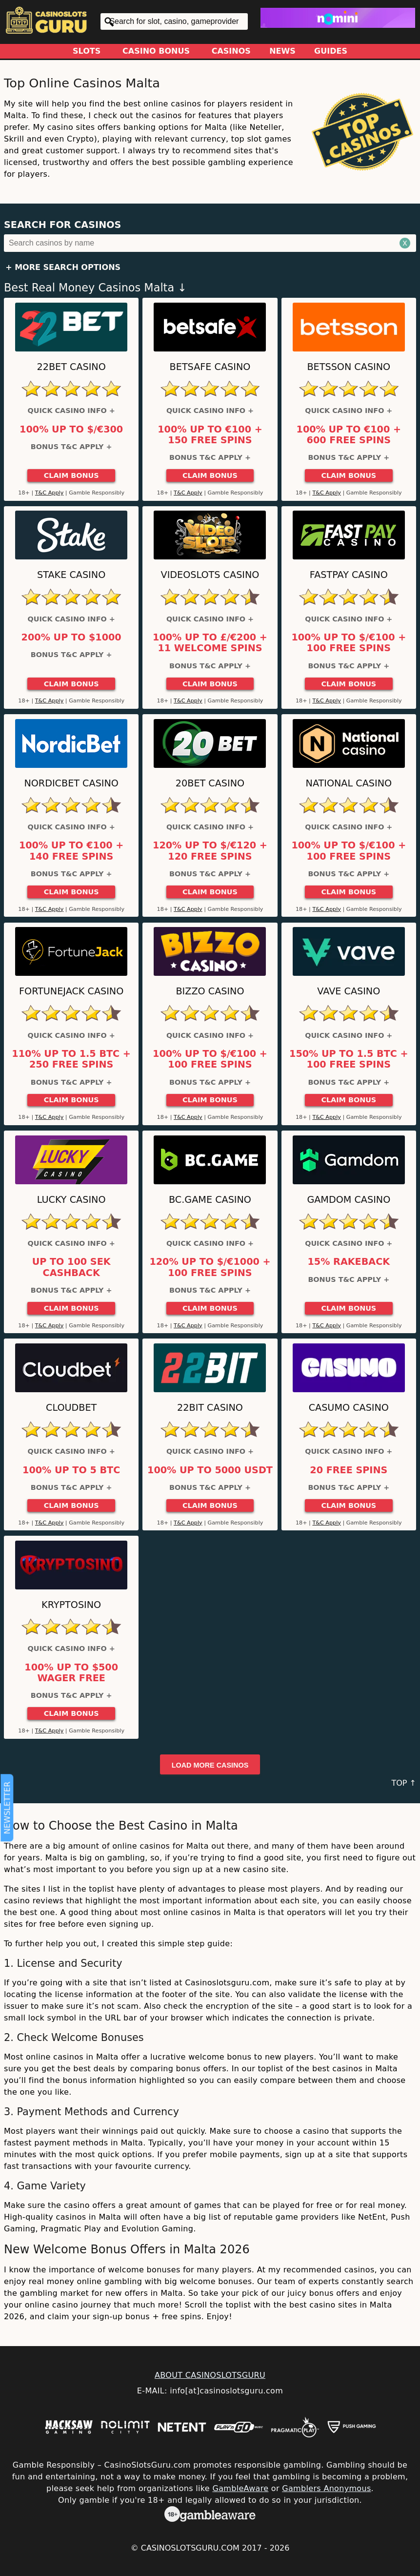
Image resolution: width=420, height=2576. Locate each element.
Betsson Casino (348, 366)
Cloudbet (71, 1407)
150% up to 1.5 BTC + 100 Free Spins (348, 1059)
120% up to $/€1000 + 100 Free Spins (209, 1267)
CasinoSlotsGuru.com (190, 2548)
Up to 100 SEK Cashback (71, 1267)
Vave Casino (348, 991)
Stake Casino (71, 574)
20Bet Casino (210, 783)
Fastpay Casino (349, 574)
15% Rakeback (349, 1262)
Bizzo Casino (210, 991)
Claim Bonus (71, 475)
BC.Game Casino (210, 1199)
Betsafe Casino (210, 366)
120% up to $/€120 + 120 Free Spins (210, 851)
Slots (86, 51)
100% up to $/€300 (71, 429)
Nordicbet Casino (71, 783)
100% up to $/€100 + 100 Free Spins (348, 643)
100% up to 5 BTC (71, 1470)
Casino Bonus (156, 51)
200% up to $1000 (71, 637)
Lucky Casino (71, 1199)
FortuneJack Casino (71, 991)
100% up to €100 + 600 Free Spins (349, 435)
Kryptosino (71, 1604)
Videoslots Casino (210, 574)
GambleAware (240, 2488)
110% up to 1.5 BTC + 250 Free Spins (71, 1059)
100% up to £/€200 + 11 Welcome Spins (210, 643)
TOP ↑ (403, 1783)
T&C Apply (49, 493)
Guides (330, 51)
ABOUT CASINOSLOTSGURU (210, 2375)
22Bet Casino (71, 366)
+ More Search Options (62, 267)
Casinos (231, 51)
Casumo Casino (349, 1407)
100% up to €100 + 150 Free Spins (210, 435)
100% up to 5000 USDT (210, 1470)
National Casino (349, 783)
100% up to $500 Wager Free (71, 1673)
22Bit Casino (210, 1407)
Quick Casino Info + (71, 410)
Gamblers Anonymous (326, 2488)
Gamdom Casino (348, 1199)
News (282, 51)
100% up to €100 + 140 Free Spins (71, 851)
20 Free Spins (348, 1470)
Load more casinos (210, 1765)
